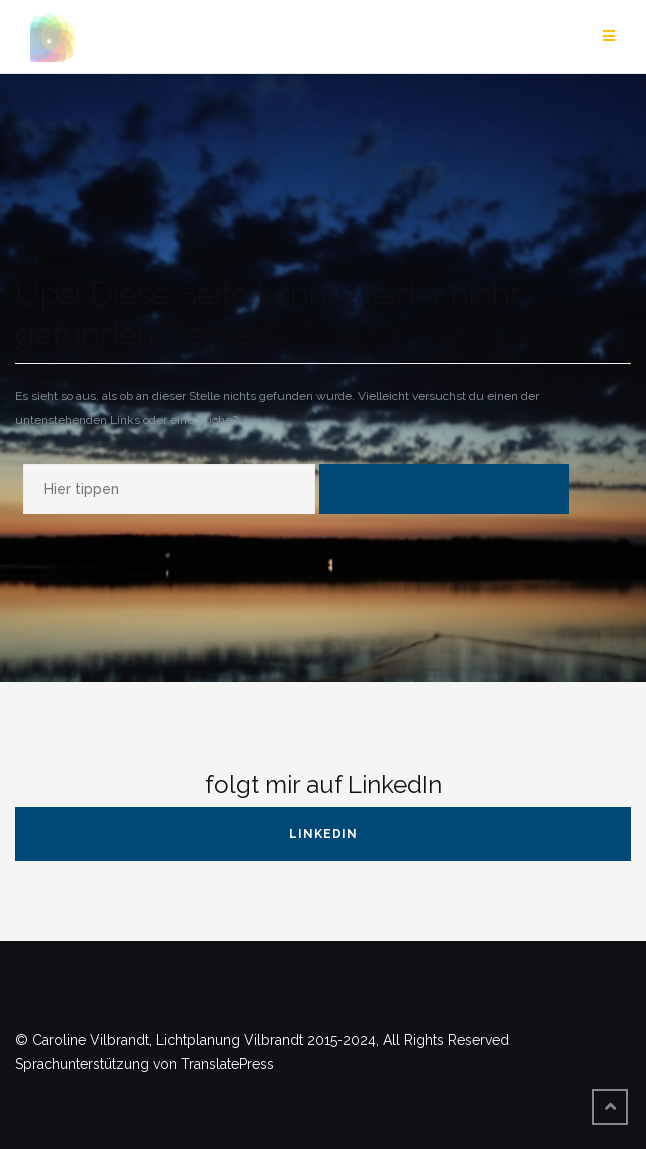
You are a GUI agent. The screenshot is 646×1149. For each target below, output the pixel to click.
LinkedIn (323, 834)
